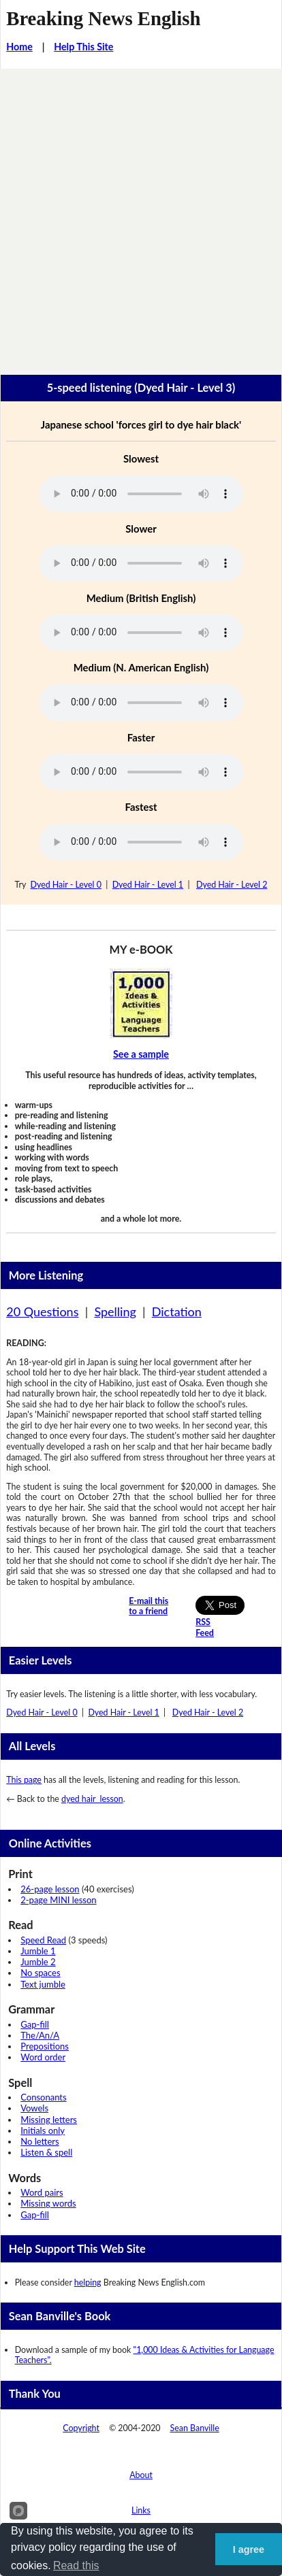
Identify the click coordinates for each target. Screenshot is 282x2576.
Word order (42, 2057)
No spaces (40, 1972)
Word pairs (41, 2192)
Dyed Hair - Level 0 (66, 885)
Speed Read (43, 1940)
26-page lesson (49, 1889)
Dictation (177, 1311)
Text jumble (42, 1984)
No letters (39, 2141)
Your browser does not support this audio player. (141, 493)
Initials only (42, 2130)
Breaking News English (103, 18)
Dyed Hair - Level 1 (147, 885)
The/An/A (39, 2035)
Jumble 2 (37, 1961)
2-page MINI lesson (58, 1899)
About (141, 2475)
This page (24, 1780)
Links (141, 2510)
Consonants (43, 2097)
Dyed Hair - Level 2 (231, 885)
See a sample (141, 1054)
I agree (248, 2549)
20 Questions (42, 1311)
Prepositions (44, 2046)
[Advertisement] (141, 216)
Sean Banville (194, 2428)
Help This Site (83, 46)
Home (19, 46)
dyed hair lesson (92, 1799)
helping (87, 2282)
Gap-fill (34, 2024)
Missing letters (48, 2119)
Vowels (34, 2108)
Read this (76, 2565)
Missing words (48, 2203)
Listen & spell (46, 2152)
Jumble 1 (37, 1950)
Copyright (81, 2428)
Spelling (115, 1311)
